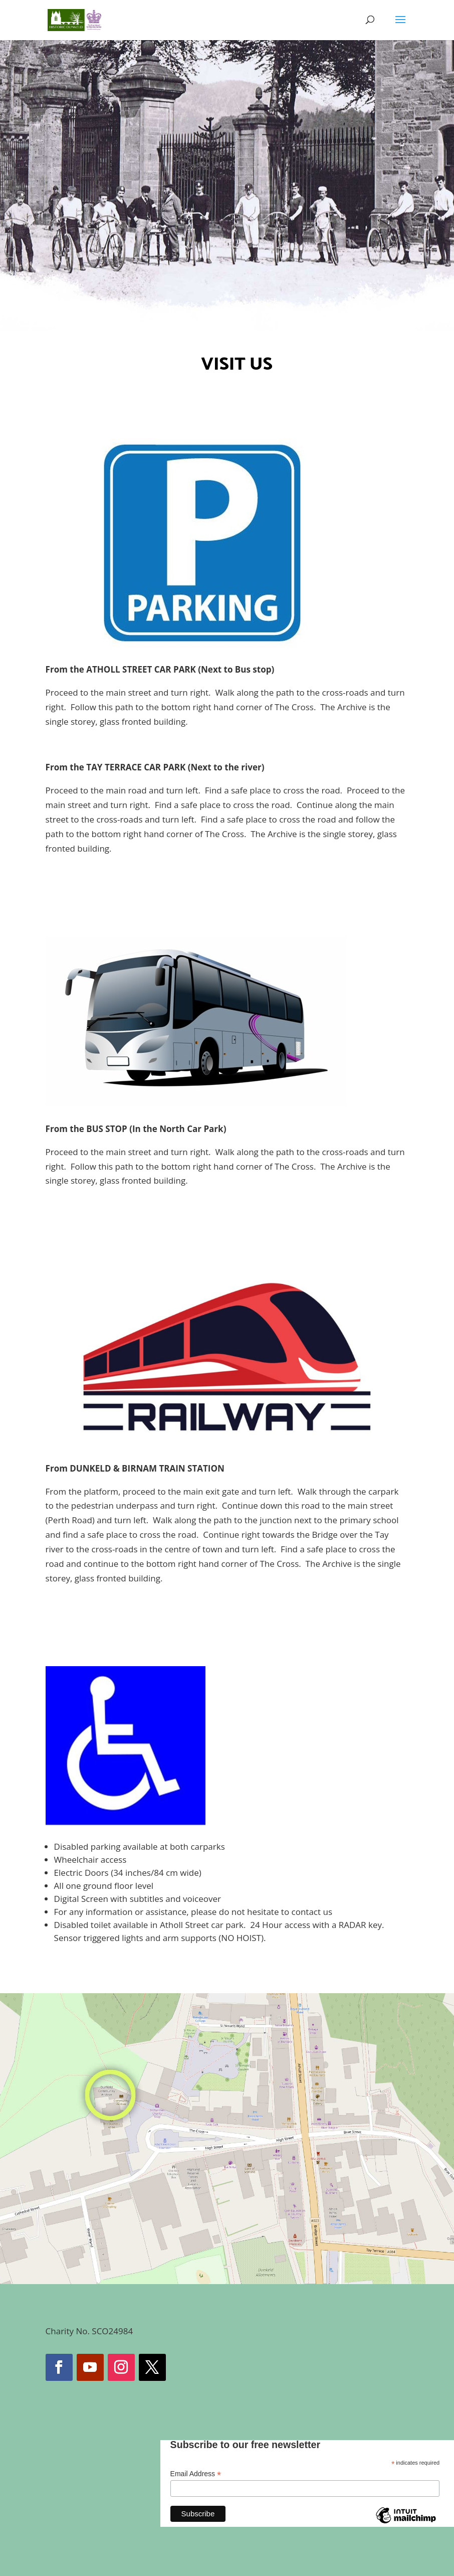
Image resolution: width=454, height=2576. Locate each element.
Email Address (195, 2474)
